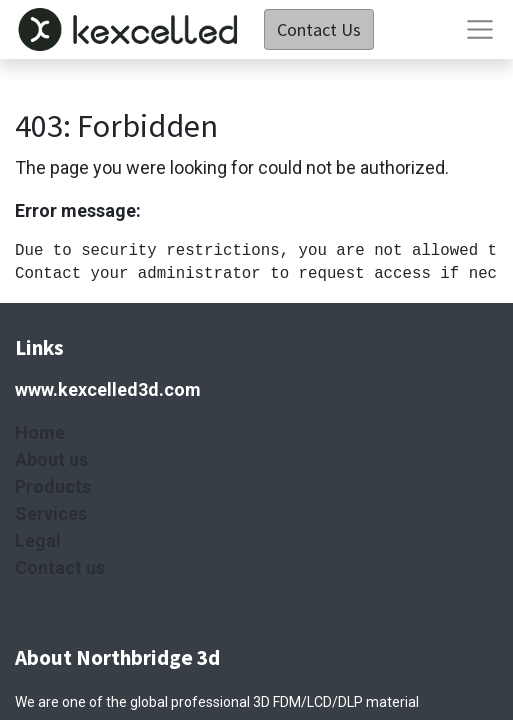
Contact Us (319, 29)
